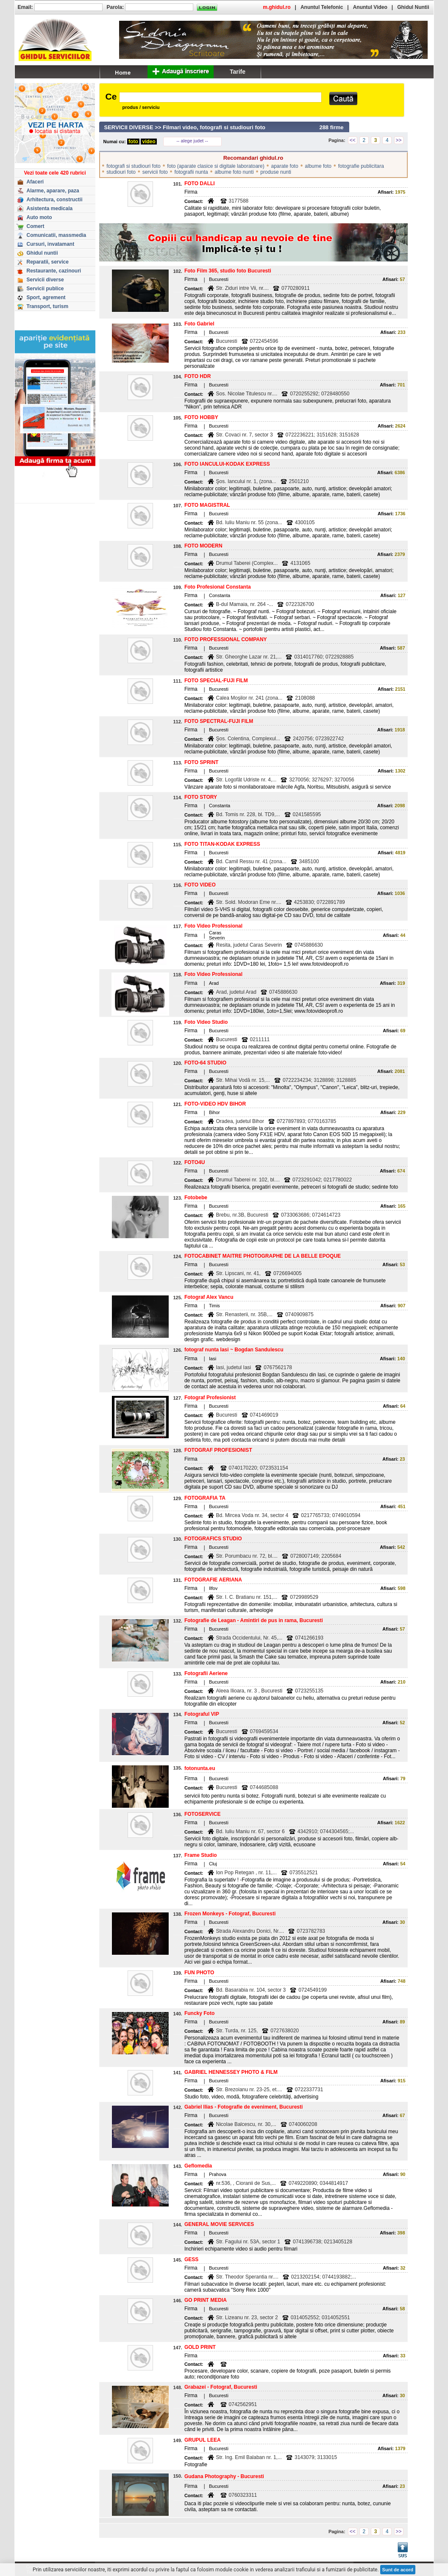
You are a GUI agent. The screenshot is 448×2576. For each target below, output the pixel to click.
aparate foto (284, 166)
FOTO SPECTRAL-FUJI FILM (218, 721)
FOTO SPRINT (201, 762)
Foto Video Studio (206, 1022)
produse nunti (275, 172)
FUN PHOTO (199, 1973)
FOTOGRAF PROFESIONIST (218, 1450)
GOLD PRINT (200, 2347)
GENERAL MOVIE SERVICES (219, 2224)
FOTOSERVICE (202, 1814)
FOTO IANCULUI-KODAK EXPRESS (227, 464)
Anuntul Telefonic (322, 7)
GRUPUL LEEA (202, 2440)
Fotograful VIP (201, 1714)
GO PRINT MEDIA (205, 2300)
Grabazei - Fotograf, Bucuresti (220, 2387)
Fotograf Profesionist (210, 1398)
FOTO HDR (197, 376)
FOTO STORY (200, 797)
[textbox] (220, 97)
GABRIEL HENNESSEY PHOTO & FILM (231, 2072)
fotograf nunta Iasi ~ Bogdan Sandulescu (234, 1350)
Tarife (237, 71)
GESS (191, 2259)
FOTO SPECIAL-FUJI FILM (216, 681)
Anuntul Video (370, 7)
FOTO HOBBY (201, 417)
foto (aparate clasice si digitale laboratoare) (215, 166)
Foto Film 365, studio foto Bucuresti (227, 271)
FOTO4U (194, 1162)
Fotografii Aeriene (206, 1673)
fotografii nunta (191, 172)
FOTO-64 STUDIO (205, 1063)
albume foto (318, 166)
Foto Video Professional (213, 926)
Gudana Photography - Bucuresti (224, 2476)
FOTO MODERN (203, 546)
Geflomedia (198, 2166)
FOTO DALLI (199, 183)
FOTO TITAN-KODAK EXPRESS (222, 844)
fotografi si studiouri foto (133, 166)
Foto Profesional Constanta (217, 587)
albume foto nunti (234, 172)
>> (398, 140)
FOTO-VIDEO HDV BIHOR (215, 1104)
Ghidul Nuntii (413, 7)
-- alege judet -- (192, 140)
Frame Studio (200, 1855)
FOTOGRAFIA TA (204, 1498)
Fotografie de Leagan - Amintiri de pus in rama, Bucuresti (253, 1620)
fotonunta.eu (199, 1768)
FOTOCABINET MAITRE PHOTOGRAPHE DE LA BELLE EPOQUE (262, 1256)
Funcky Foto (199, 2013)
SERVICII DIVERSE (128, 127)
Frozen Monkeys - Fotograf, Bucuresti (229, 1914)
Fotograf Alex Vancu (209, 1297)
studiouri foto (121, 172)
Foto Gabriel (199, 324)
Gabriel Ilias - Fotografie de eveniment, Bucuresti (243, 2107)
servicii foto (155, 172)
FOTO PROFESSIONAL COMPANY (225, 639)
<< (353, 140)
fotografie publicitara (361, 166)
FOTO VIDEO (200, 885)
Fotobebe (195, 1197)
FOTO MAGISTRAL (207, 505)
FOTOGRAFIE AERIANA (213, 1580)
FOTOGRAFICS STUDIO (213, 1539)
